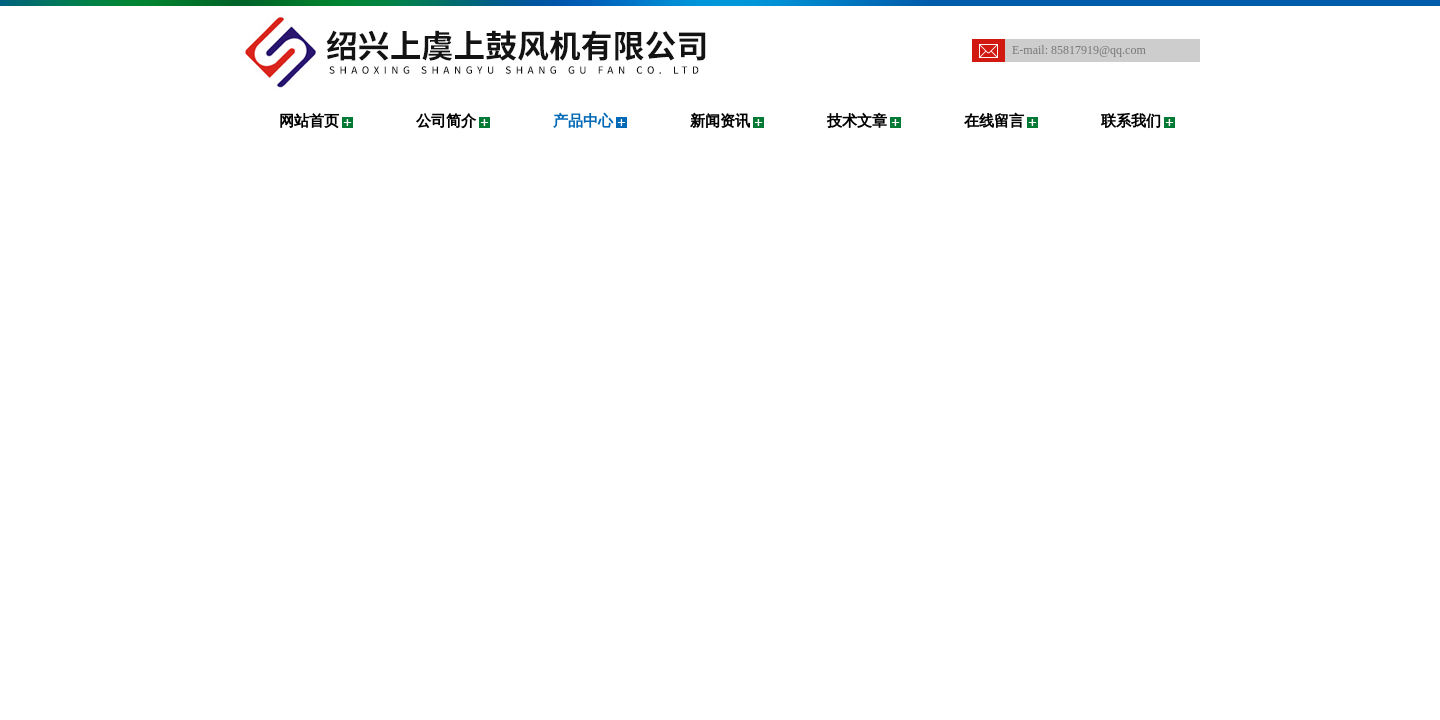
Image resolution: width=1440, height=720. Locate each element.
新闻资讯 (720, 121)
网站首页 (309, 121)
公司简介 (446, 121)
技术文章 (857, 121)
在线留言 (994, 121)
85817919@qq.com (1098, 50)
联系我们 (1131, 121)
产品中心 (583, 121)
